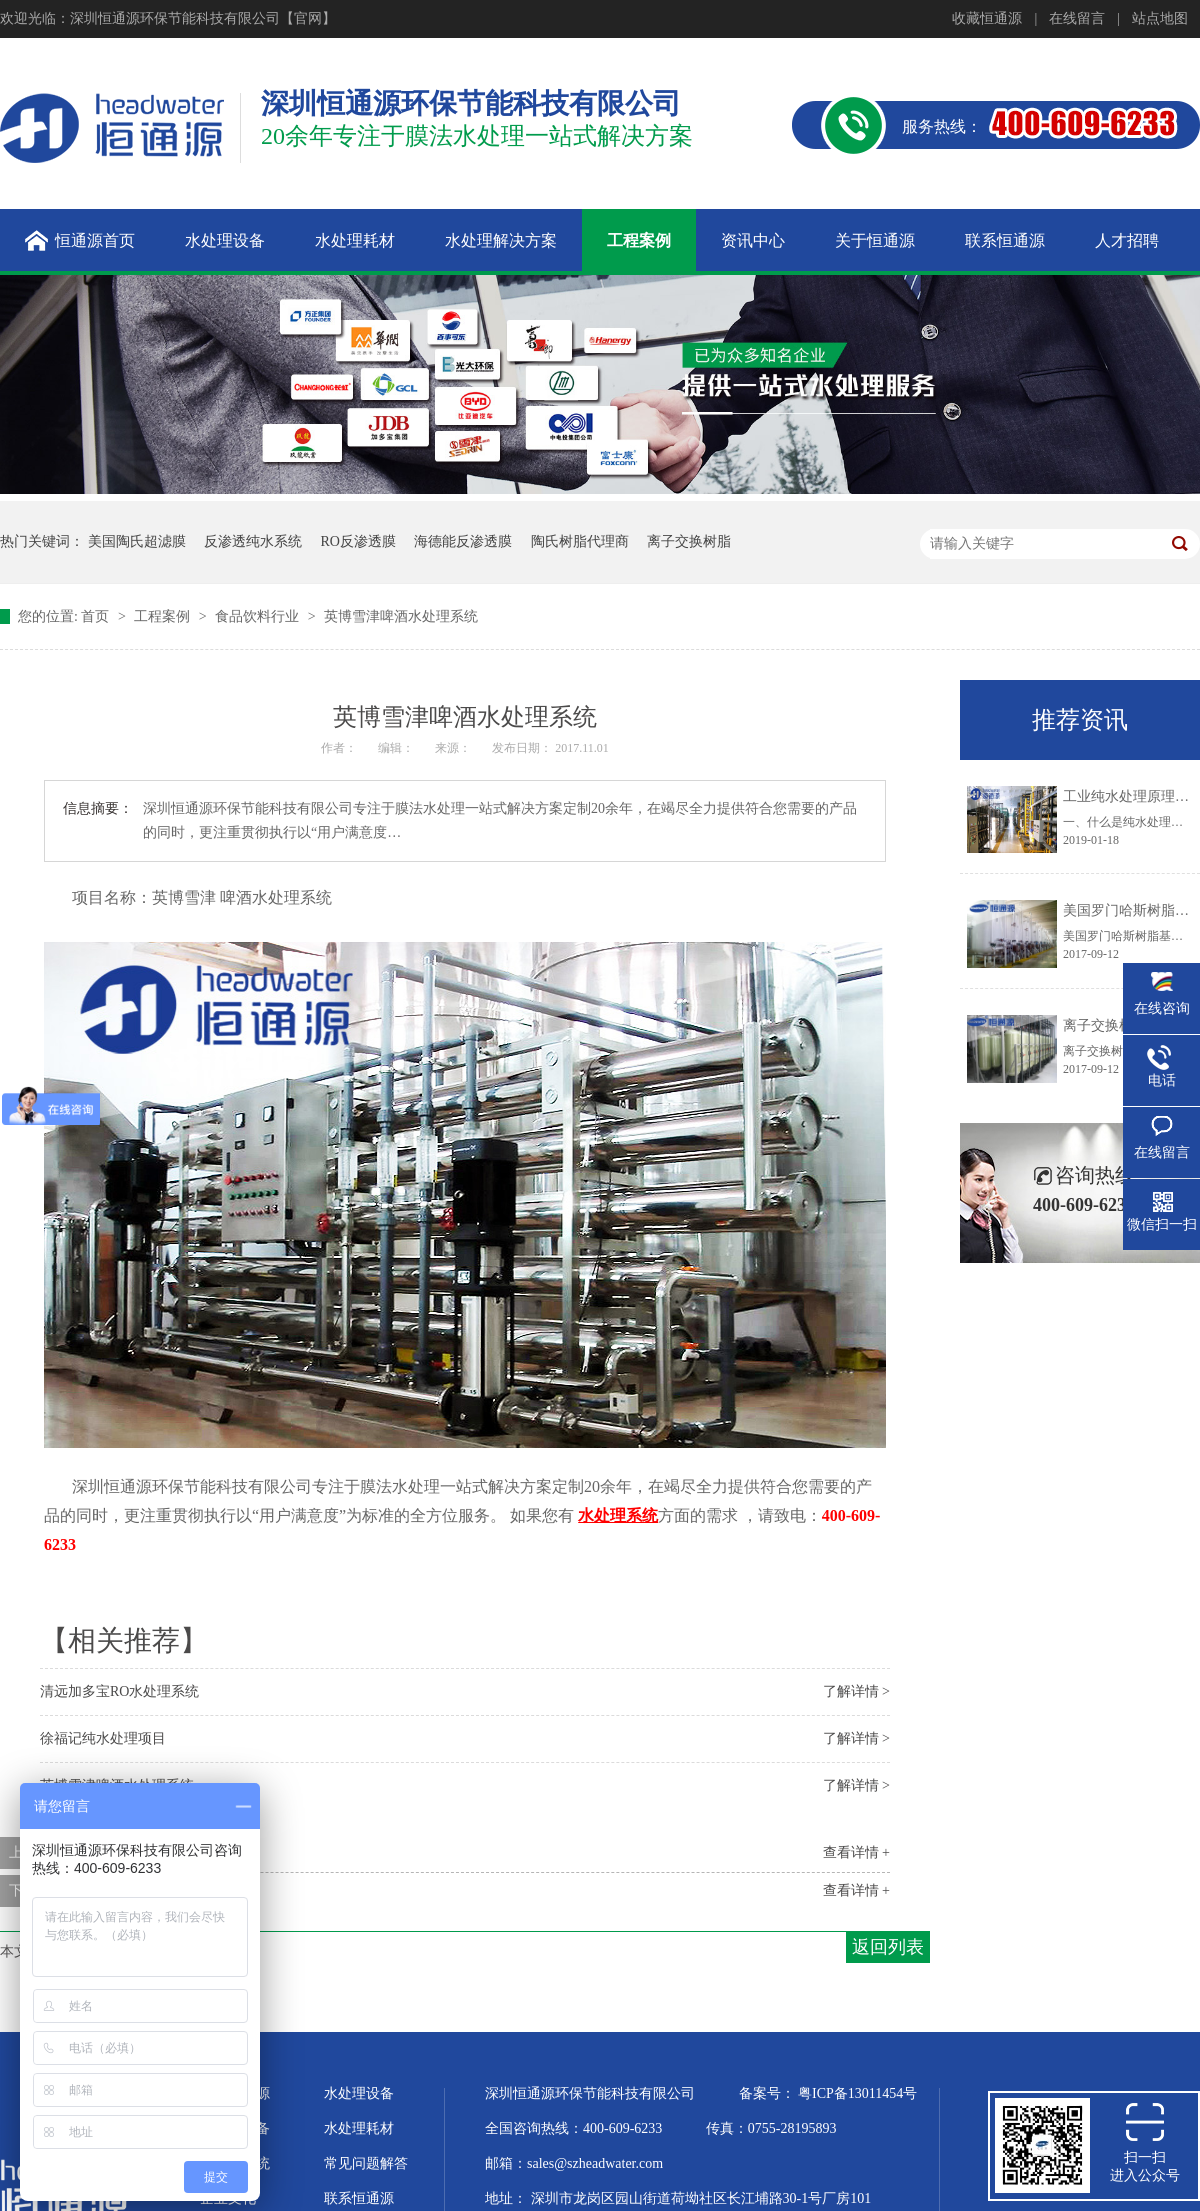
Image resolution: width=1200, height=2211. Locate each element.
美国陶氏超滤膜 (137, 541)
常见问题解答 (366, 2163)
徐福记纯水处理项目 (103, 1738)
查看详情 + (856, 1852)
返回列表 (888, 1947)
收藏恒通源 (987, 18)
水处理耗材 (359, 2128)
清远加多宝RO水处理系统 (119, 1691)
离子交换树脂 (689, 541)
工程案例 (164, 616)
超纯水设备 (235, 2128)
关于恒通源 (235, 2093)
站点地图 (1160, 18)
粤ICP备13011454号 (857, 2093)
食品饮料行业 (259, 616)
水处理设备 (359, 2093)
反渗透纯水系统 (253, 541)
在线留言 (1077, 18)
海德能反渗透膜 (463, 541)
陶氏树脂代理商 (580, 541)
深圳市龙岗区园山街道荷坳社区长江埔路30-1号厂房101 (701, 2198)
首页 (97, 616)
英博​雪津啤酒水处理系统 (401, 616)
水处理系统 (235, 2163)
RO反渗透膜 (358, 541)
